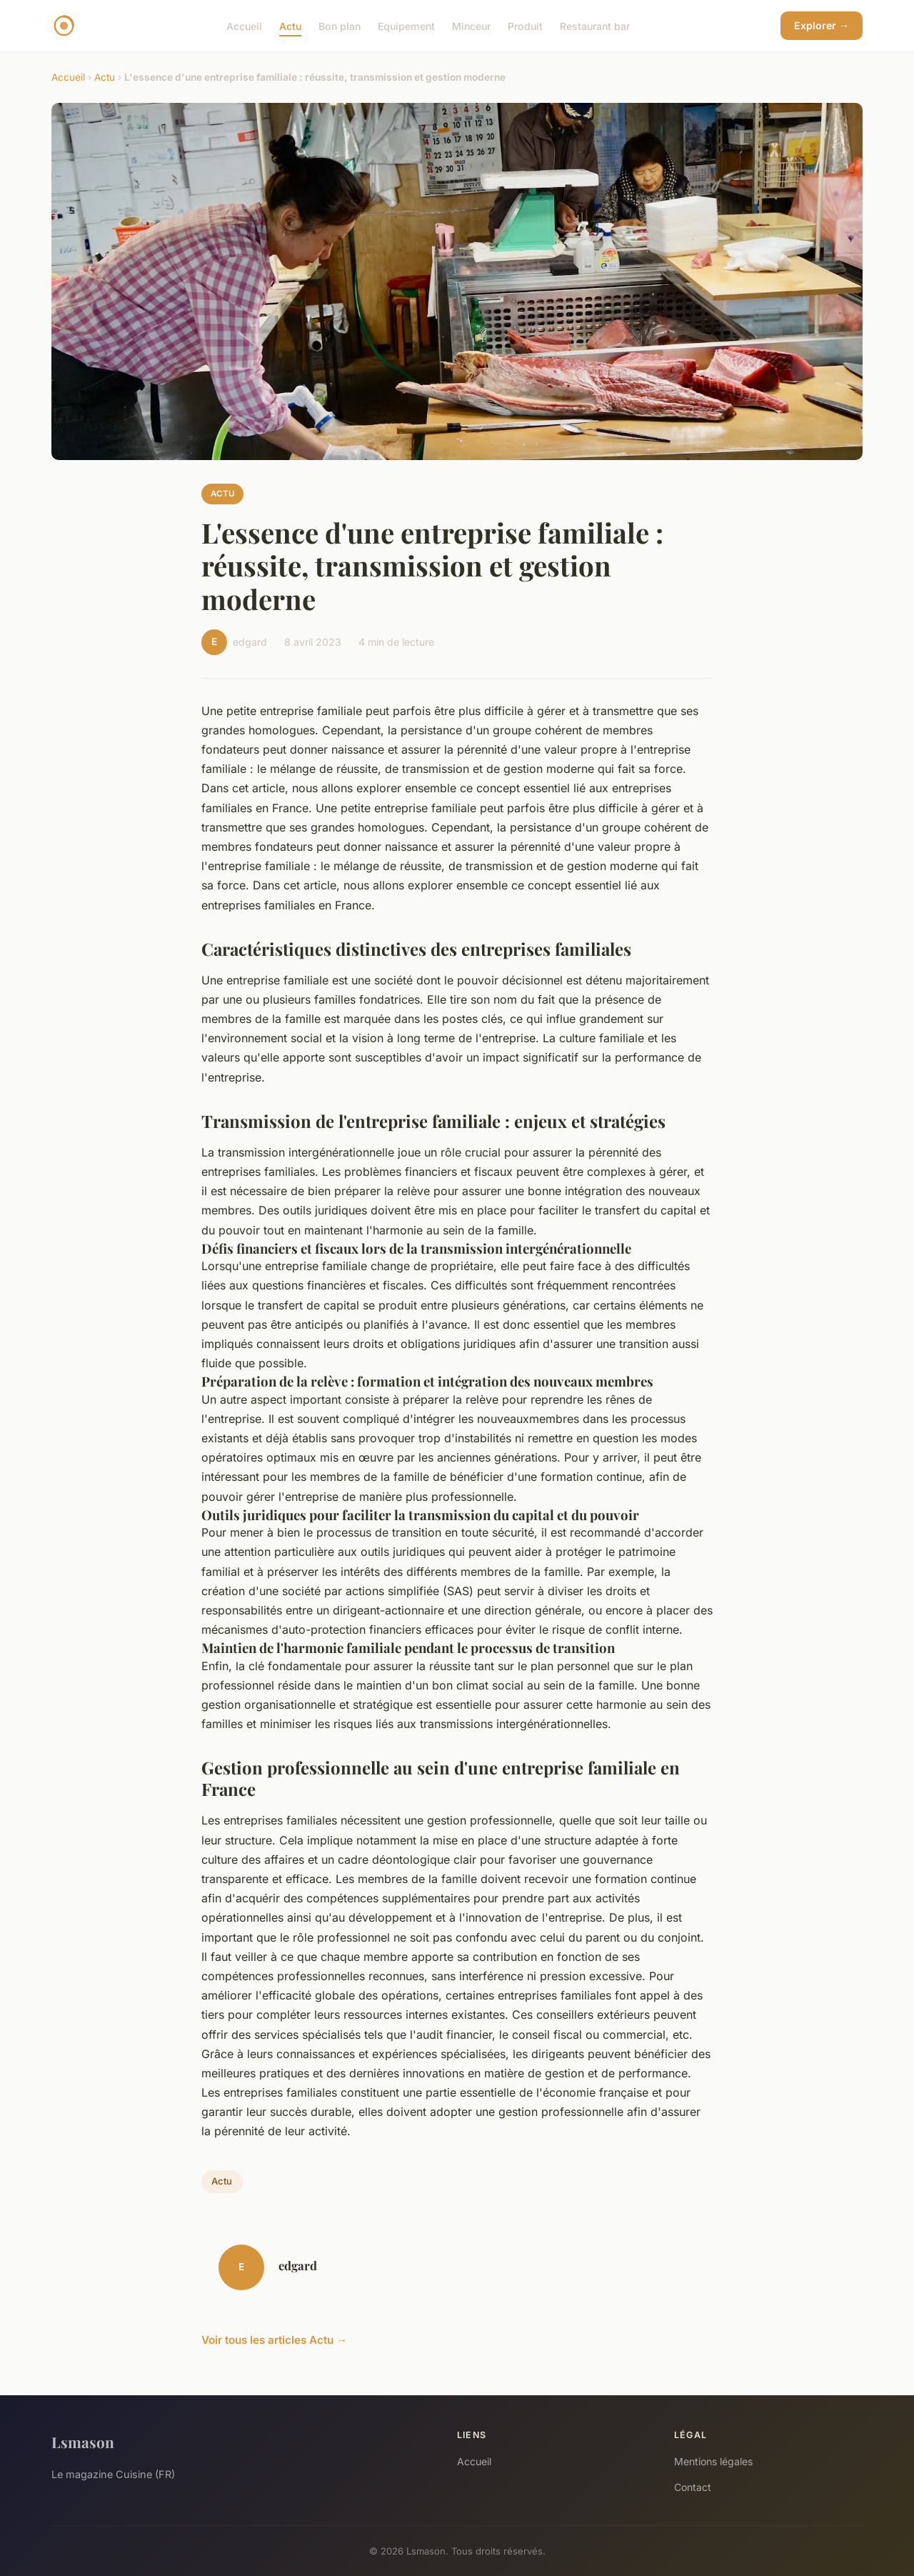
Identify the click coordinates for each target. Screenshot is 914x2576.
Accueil (244, 25)
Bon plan (339, 25)
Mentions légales (713, 2461)
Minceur (471, 25)
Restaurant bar (595, 25)
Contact (692, 2487)
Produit (525, 25)
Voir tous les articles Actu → (274, 2340)
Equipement (406, 25)
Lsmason (82, 2442)
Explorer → (821, 25)
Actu (290, 25)
